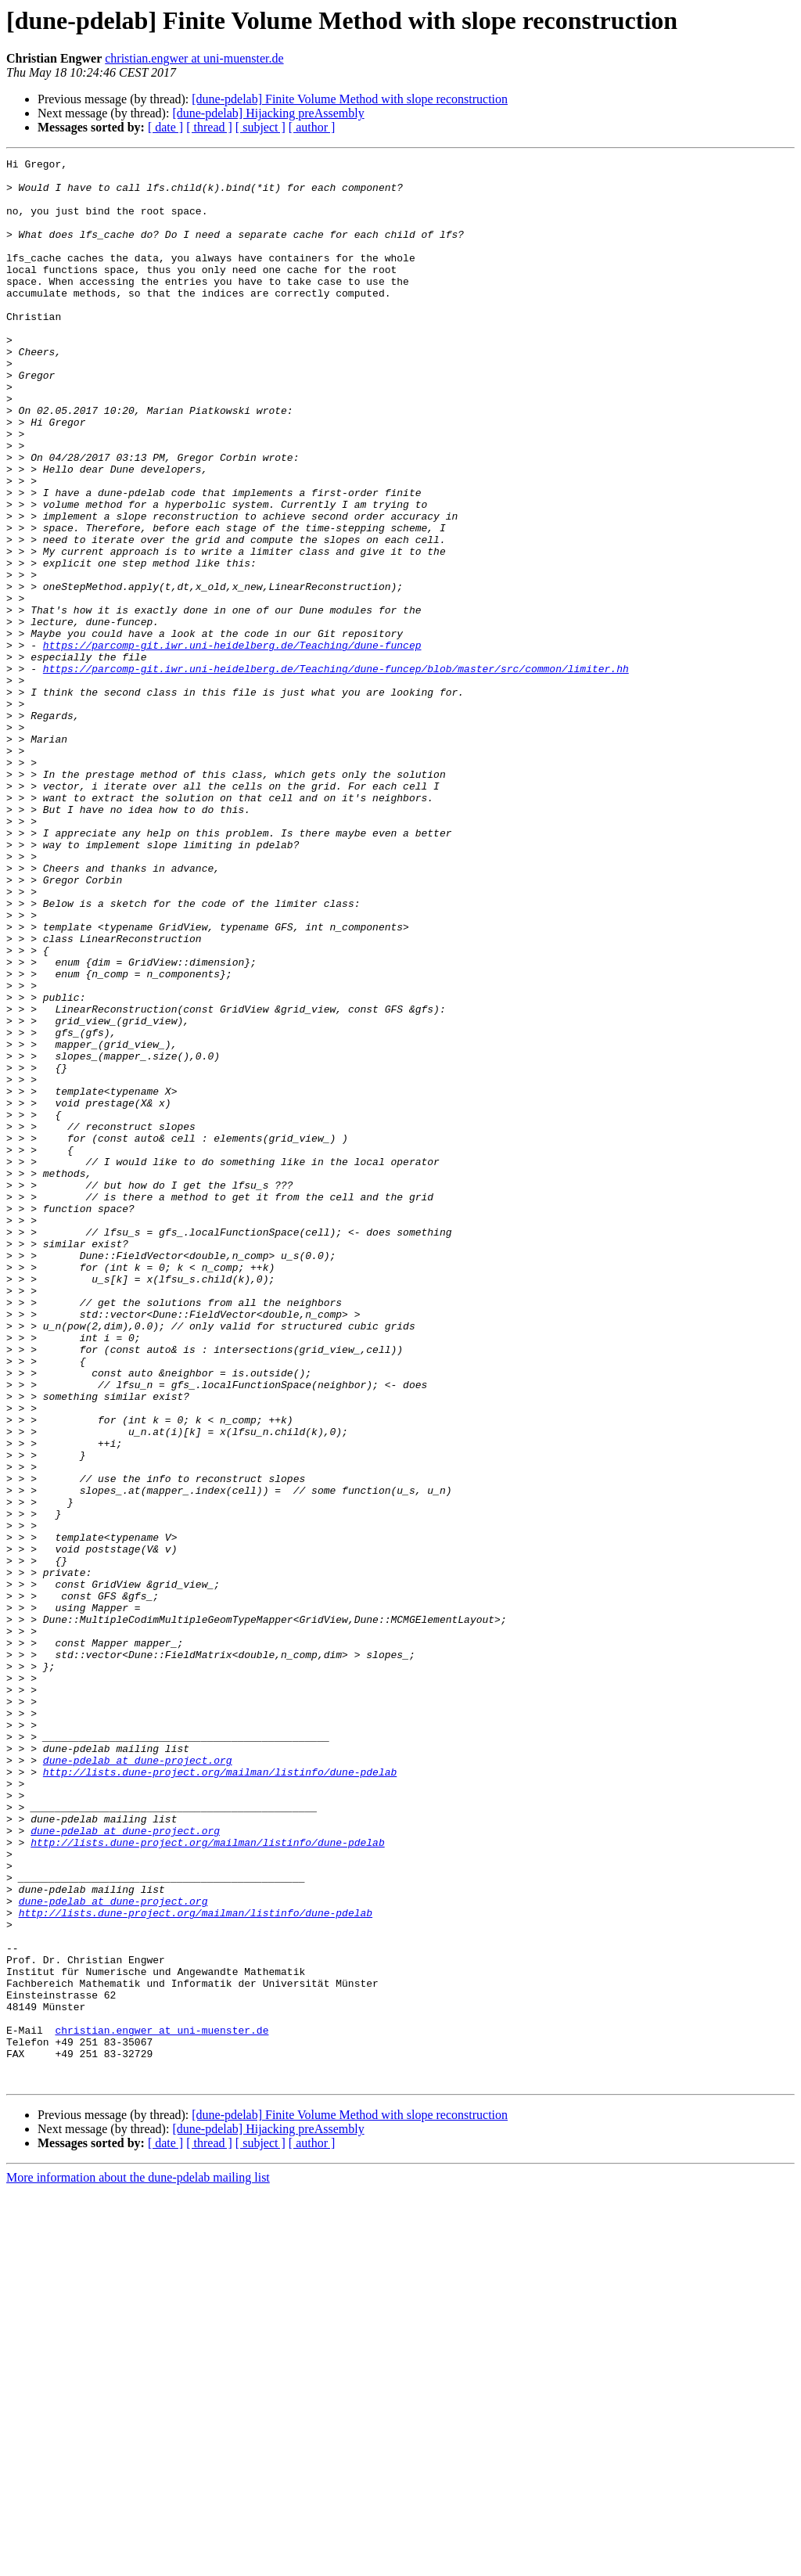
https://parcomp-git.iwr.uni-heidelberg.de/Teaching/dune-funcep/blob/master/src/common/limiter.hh (336, 772)
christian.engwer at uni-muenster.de (194, 58)
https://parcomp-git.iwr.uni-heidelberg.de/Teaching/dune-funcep (232, 743)
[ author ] (312, 127)
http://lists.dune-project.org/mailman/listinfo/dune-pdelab (220, 2096)
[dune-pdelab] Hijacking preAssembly (268, 113)
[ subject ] (260, 127)
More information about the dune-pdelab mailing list (138, 2562)
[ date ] (165, 127)
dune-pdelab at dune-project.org (137, 2081)
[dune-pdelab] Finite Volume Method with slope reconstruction (350, 99)
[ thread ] (209, 127)
